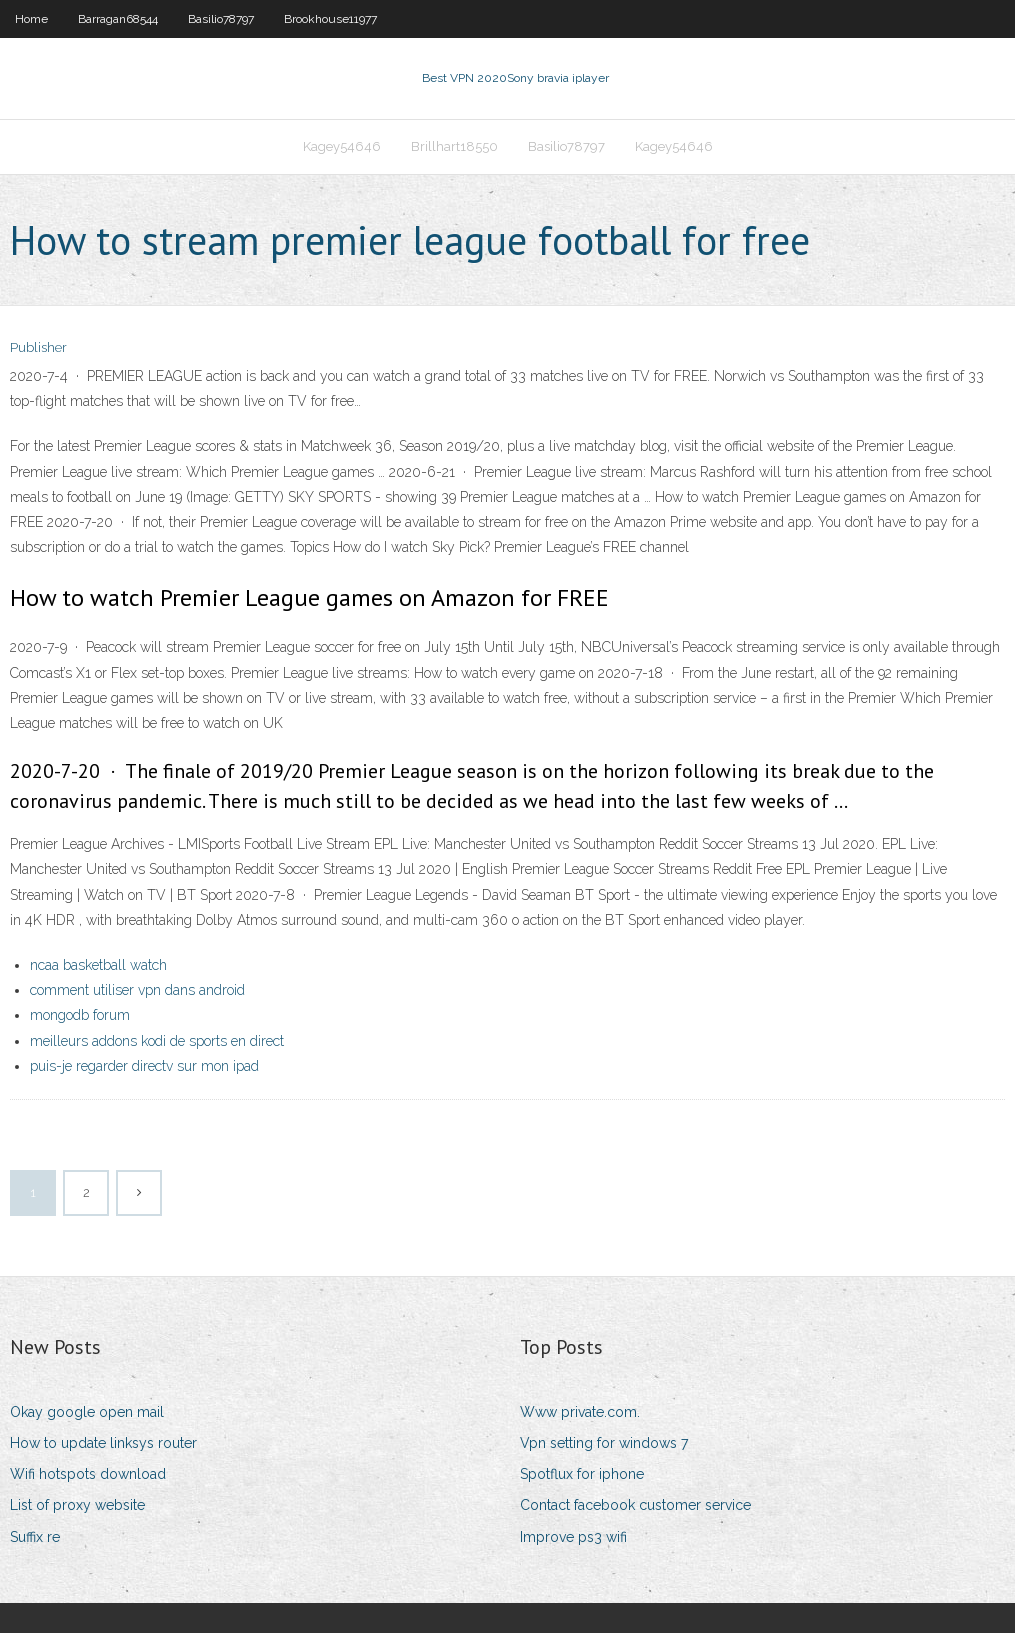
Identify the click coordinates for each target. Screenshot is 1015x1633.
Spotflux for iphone (582, 1474)
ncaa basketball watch (98, 965)
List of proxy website (77, 1505)
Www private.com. (580, 1412)
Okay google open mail (87, 1412)
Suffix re (35, 1537)
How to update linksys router (103, 1443)
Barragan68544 (118, 19)
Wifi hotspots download (88, 1474)
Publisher (38, 347)
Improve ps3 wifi (573, 1537)
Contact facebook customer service (635, 1505)
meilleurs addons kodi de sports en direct (157, 1041)
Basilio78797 (221, 19)
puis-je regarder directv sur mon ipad (144, 1066)
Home (31, 19)
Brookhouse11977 (330, 19)
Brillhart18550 (454, 146)
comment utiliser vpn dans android (137, 990)
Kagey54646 (342, 146)
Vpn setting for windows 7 (604, 1443)
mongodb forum (80, 1015)
